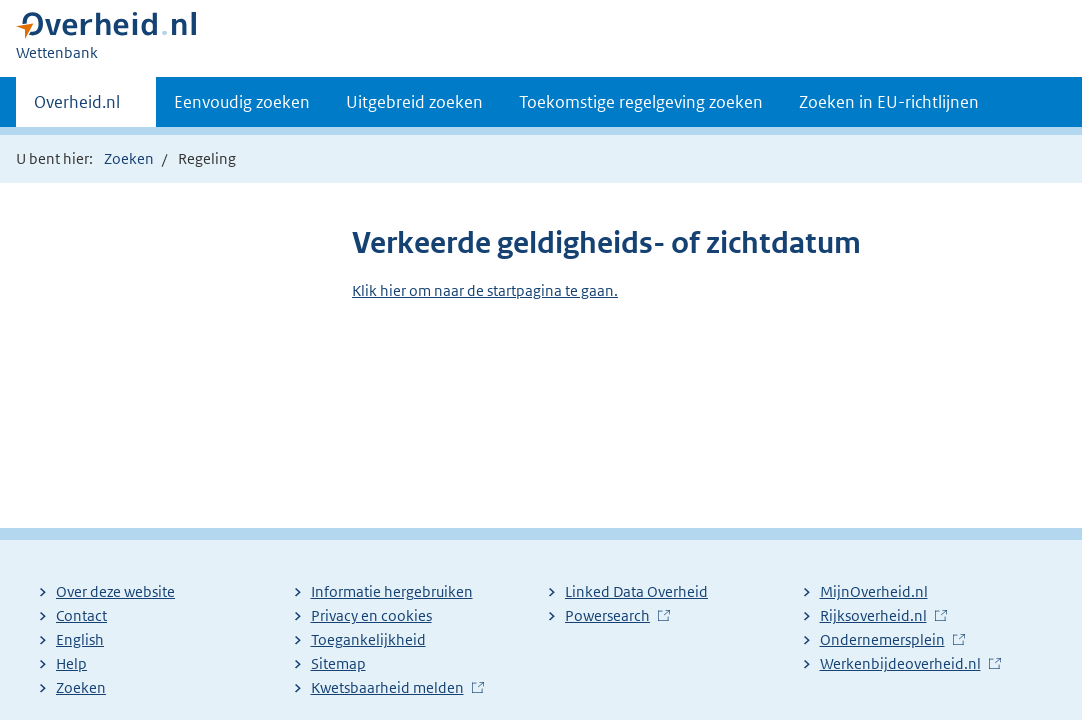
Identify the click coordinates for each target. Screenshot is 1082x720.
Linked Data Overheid (636, 591)
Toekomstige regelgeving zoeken (641, 102)
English (80, 639)
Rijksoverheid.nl (873, 615)
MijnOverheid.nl (874, 591)
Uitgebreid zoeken (414, 102)
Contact (81, 615)
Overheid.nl (77, 108)
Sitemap (338, 663)
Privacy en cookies (371, 615)
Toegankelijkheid (368, 639)
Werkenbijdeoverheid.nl (900, 663)
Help (71, 663)
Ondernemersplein (882, 639)
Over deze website (115, 591)
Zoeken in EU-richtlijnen (889, 102)
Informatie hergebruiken (392, 591)
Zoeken (129, 158)
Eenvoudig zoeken (242, 102)
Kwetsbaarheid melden (387, 687)
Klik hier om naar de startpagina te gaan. (485, 290)
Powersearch (607, 615)
